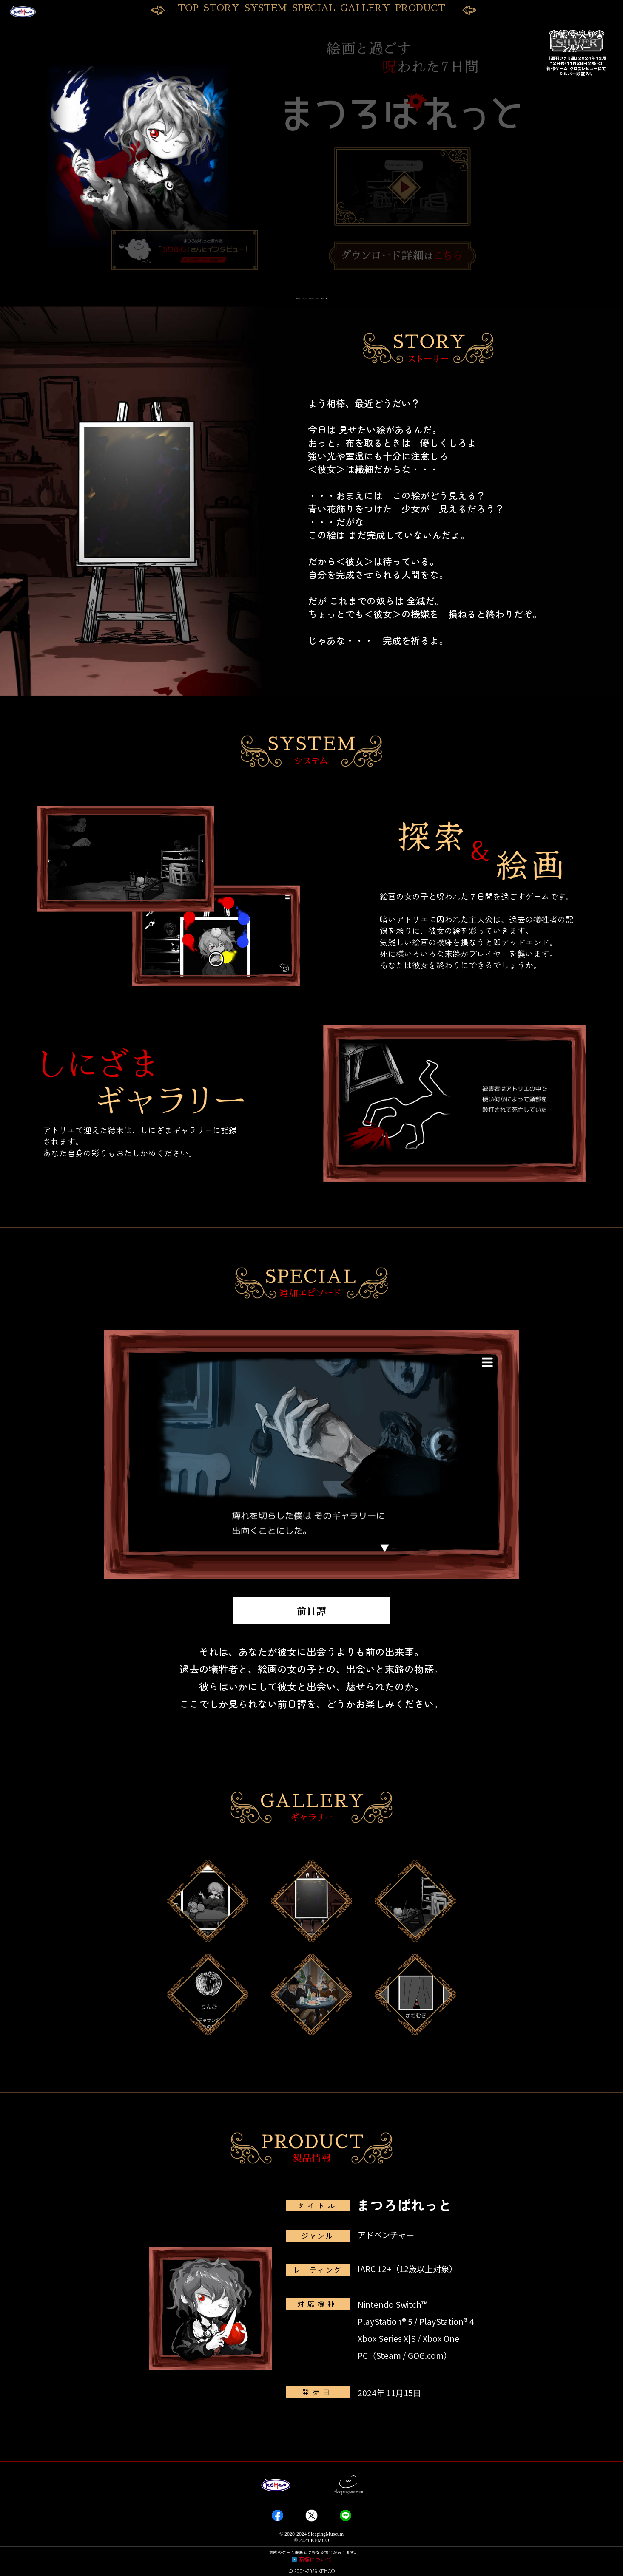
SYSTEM (266, 8)
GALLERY (365, 8)
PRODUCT (420, 8)
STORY (221, 8)
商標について (315, 2561)
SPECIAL (313, 8)
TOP (188, 8)
